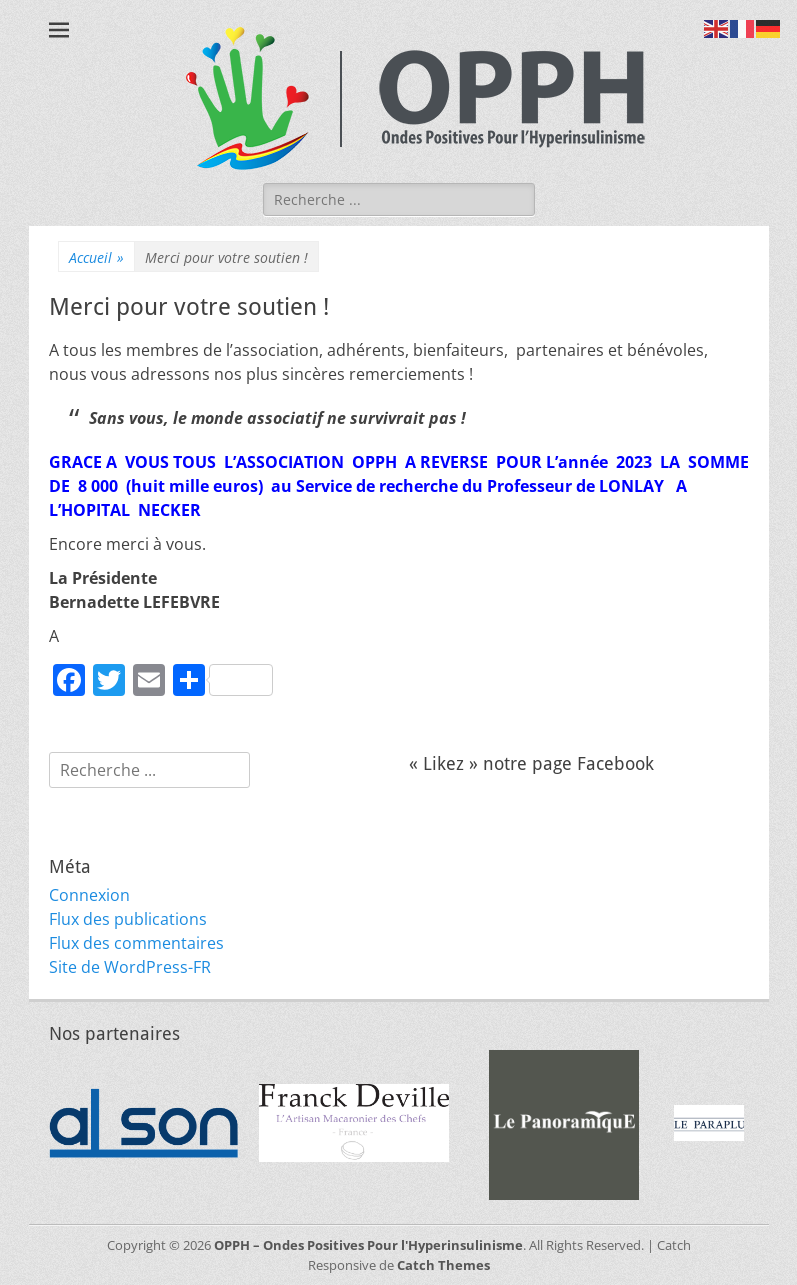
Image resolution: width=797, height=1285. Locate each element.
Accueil (96, 257)
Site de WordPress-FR (130, 967)
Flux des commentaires (136, 943)
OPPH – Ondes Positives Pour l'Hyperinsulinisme (368, 1245)
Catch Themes (443, 1265)
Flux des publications (128, 919)
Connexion (89, 895)
